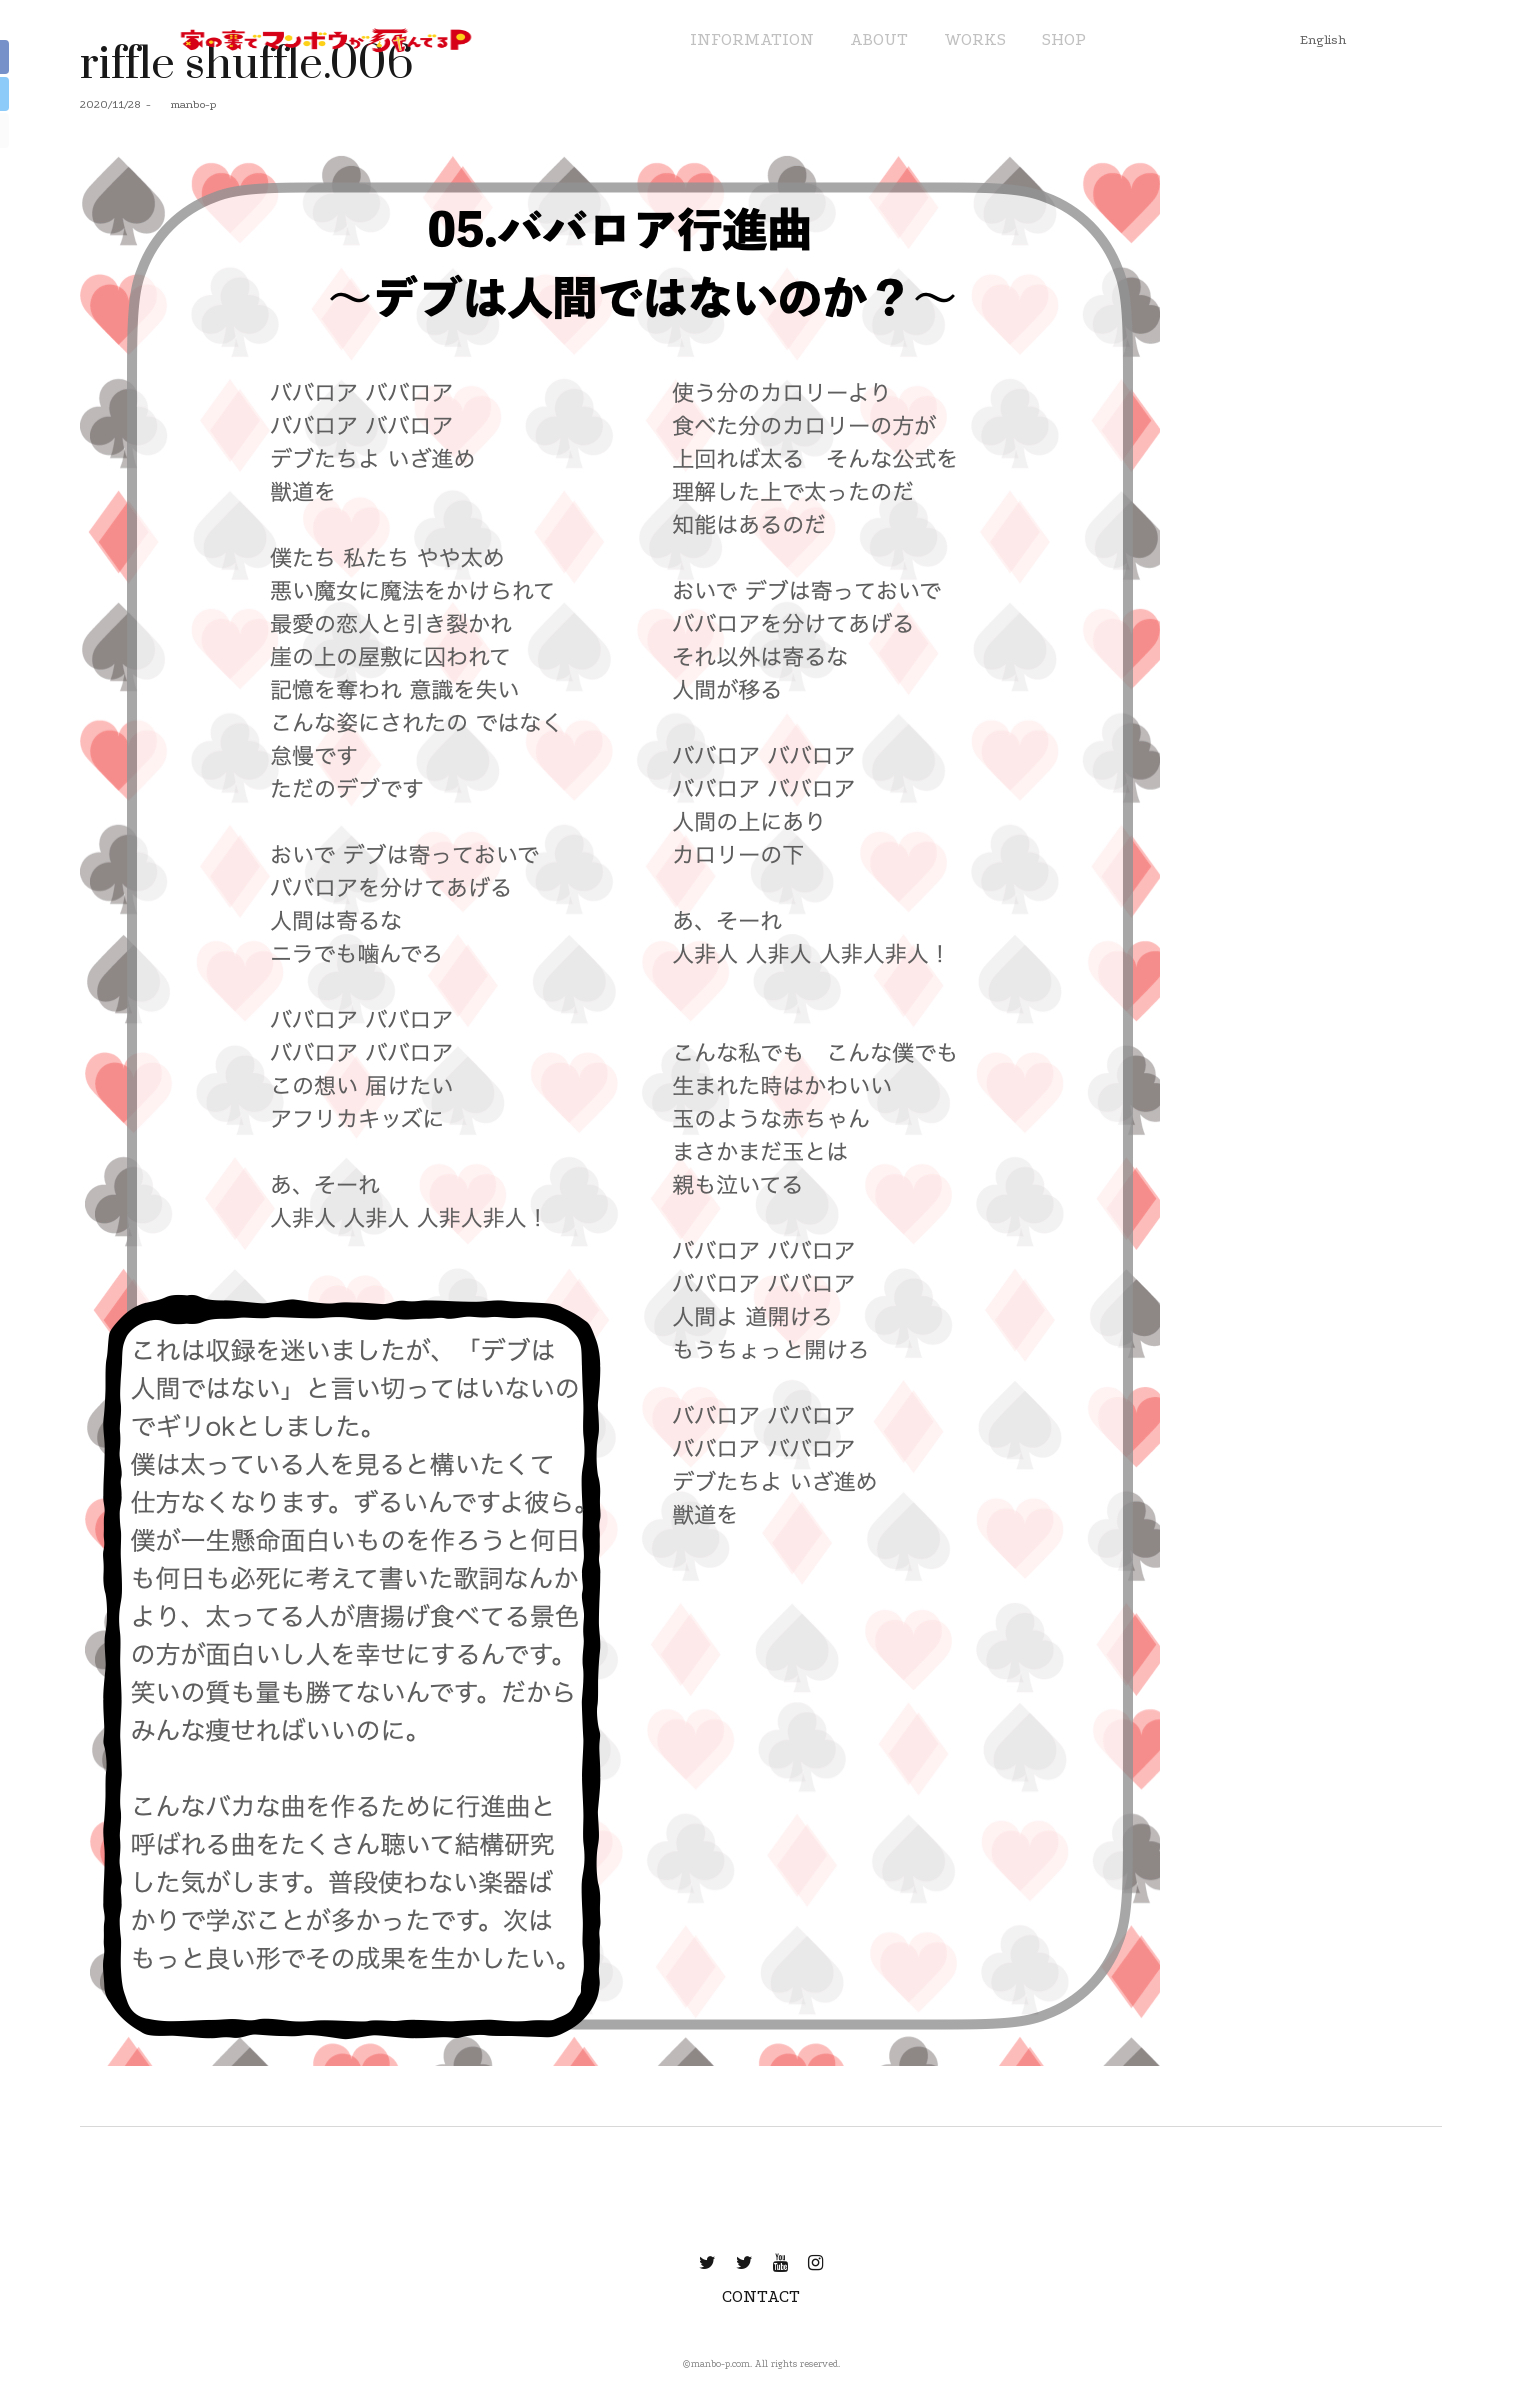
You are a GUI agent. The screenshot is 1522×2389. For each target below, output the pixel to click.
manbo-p (186, 104)
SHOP (1064, 39)
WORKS (975, 39)
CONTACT (761, 2296)
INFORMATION (752, 39)
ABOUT (879, 39)
